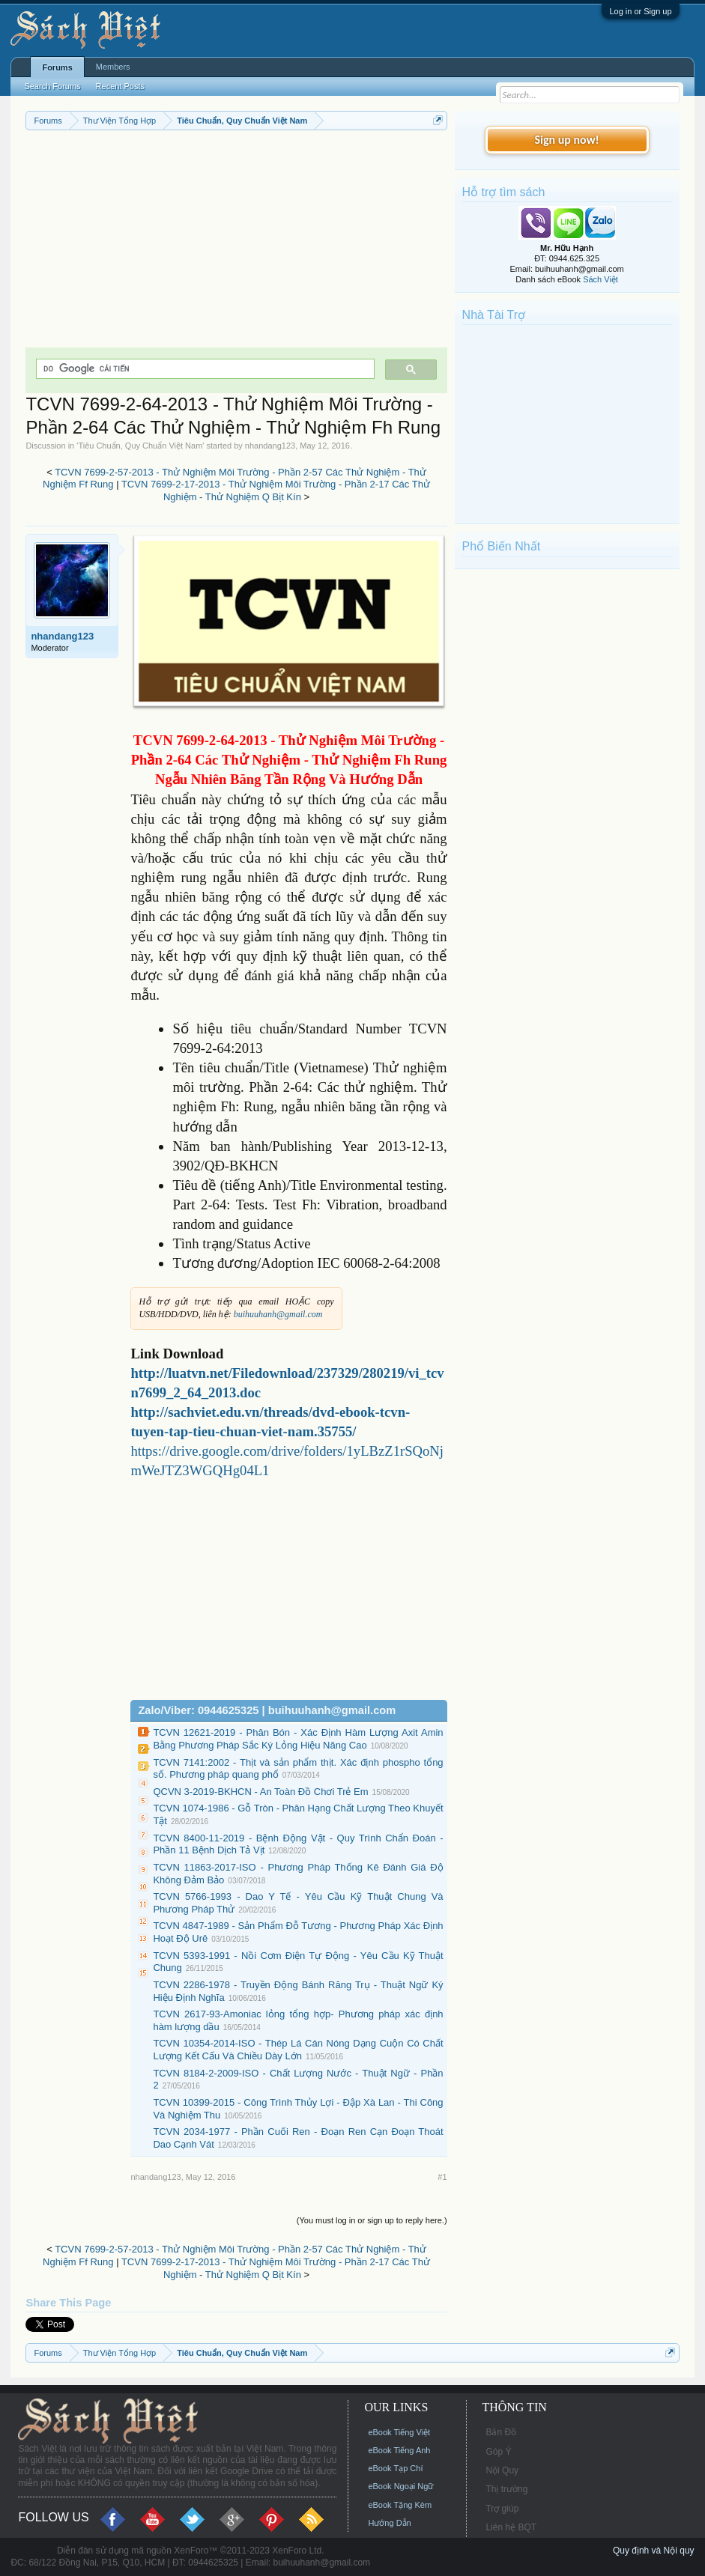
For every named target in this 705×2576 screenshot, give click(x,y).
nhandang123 (270, 445)
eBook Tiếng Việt (399, 2432)
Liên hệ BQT (510, 2527)
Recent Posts (120, 86)
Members (113, 66)
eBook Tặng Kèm (400, 2504)
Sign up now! (566, 140)
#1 (442, 2176)
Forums (57, 67)
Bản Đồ (500, 2432)
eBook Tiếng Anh (399, 2450)
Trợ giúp (501, 2508)
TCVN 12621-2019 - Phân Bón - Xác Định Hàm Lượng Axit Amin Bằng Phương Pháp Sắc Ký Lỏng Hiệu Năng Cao (298, 1739)
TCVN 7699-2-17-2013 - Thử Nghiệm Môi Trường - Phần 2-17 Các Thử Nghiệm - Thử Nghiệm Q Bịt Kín (275, 490)
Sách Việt (600, 279)
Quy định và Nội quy (654, 2550)
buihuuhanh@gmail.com (278, 1314)
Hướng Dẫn (389, 2522)
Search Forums (52, 86)
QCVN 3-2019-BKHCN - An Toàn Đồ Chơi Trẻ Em (260, 1791)
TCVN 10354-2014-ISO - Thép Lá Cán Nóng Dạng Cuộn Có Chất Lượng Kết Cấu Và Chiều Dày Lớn (298, 2050)
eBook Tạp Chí (395, 2468)
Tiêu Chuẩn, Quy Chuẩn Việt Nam (140, 445)
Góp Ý (498, 2451)
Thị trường (506, 2489)
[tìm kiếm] (203, 368)
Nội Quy (501, 2470)
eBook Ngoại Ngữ (400, 2486)
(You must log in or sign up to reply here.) (372, 2220)
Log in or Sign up (640, 11)
